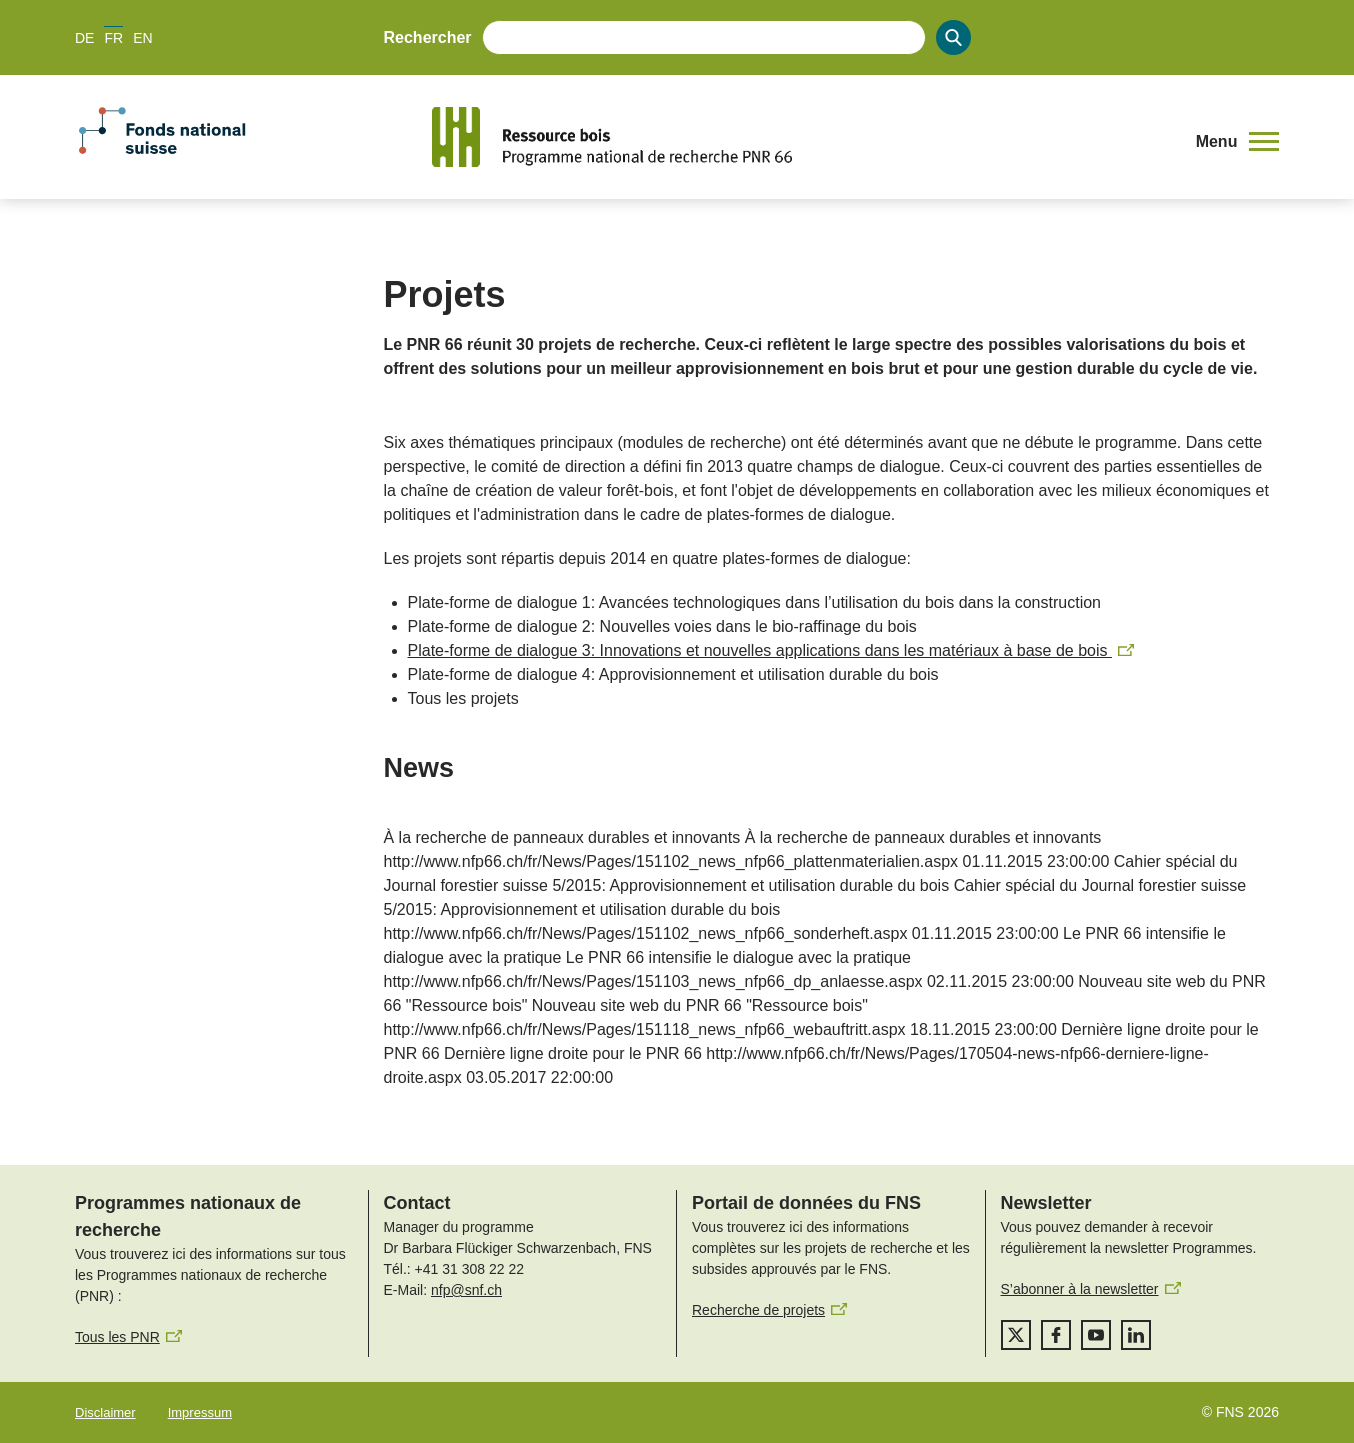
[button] (1237, 142)
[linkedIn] (1136, 1335)
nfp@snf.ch (466, 1290)
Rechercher (428, 37)
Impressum (200, 1412)
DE (84, 38)
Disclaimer (105, 1412)
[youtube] (1096, 1335)
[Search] (953, 37)
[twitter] (1016, 1335)
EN (142, 38)
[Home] (801, 137)
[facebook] (1056, 1335)
